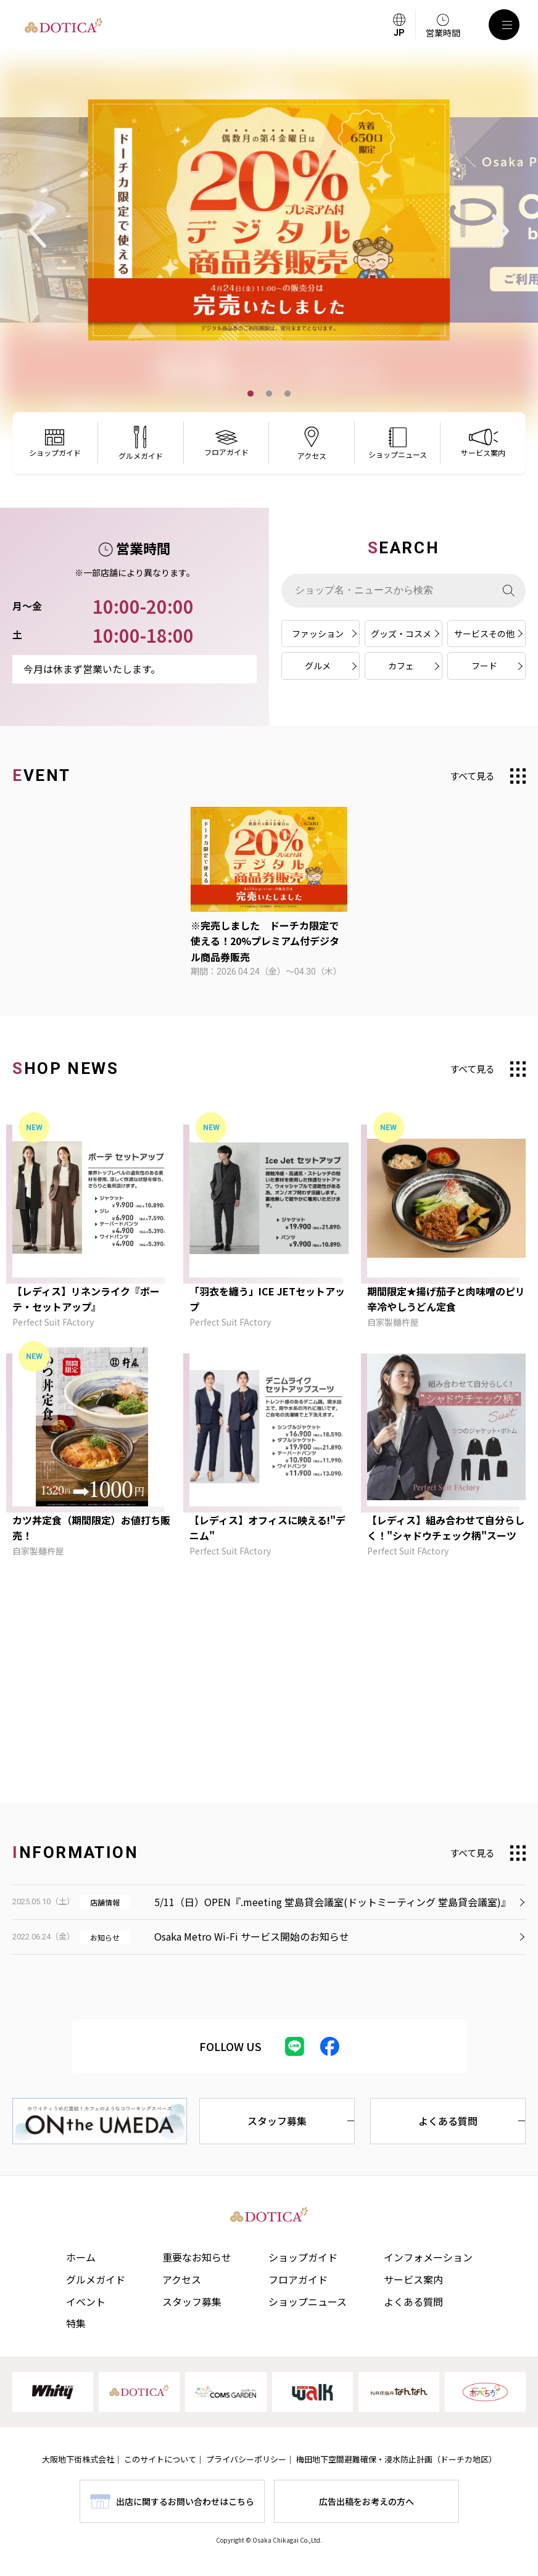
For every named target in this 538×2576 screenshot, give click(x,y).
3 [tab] (287, 393)
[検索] (509, 591)
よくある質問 (448, 2120)
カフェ (401, 665)
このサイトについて (160, 2459)
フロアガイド (298, 2279)
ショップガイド (302, 2257)
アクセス (181, 2279)
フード (484, 665)
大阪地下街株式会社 (78, 2459)
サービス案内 (413, 2279)
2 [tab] (269, 393)
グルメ (318, 665)
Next (500, 231)
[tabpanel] (269, 220)
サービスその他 (484, 633)
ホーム (81, 2257)
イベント (86, 2301)
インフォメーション (428, 2257)
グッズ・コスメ (401, 633)
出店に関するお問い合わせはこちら (185, 2501)
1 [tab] (250, 393)
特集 (76, 2323)
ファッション (318, 633)
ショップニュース (307, 2301)
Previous (37, 231)
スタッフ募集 (277, 2120)
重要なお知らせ (196, 2257)
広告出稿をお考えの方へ (366, 2501)
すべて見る (472, 775)
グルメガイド (95, 2279)
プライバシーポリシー (246, 2459)
